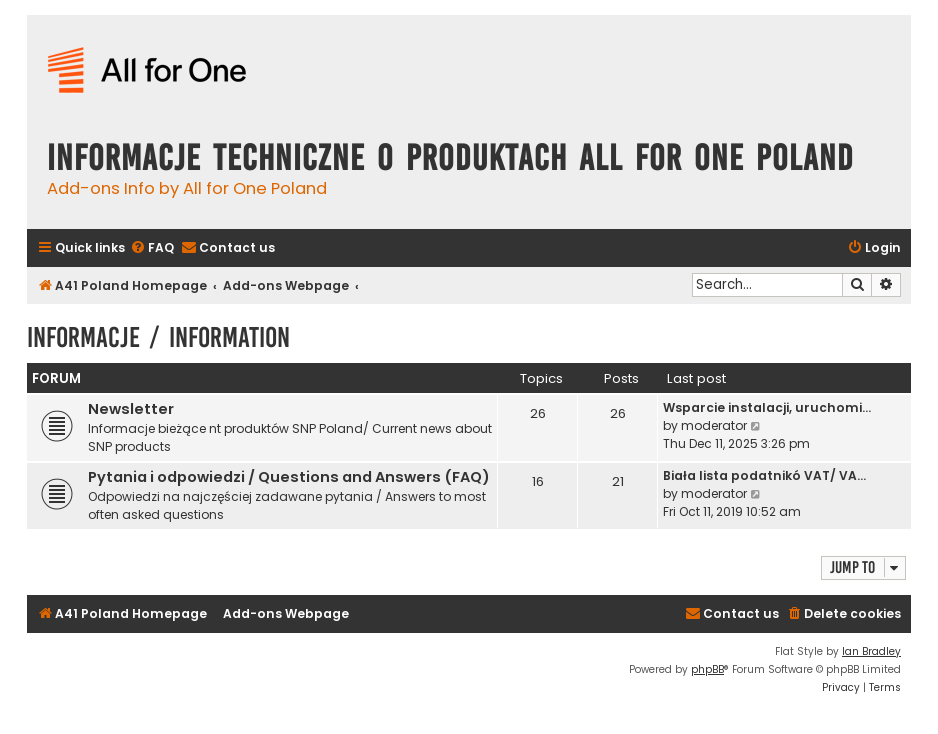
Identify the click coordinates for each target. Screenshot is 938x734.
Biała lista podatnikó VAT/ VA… (764, 475)
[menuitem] (152, 248)
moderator (714, 425)
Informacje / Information (158, 337)
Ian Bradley (871, 651)
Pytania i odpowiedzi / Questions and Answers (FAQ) (289, 477)
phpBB (707, 669)
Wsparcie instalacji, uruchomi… (767, 407)
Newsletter (131, 409)
